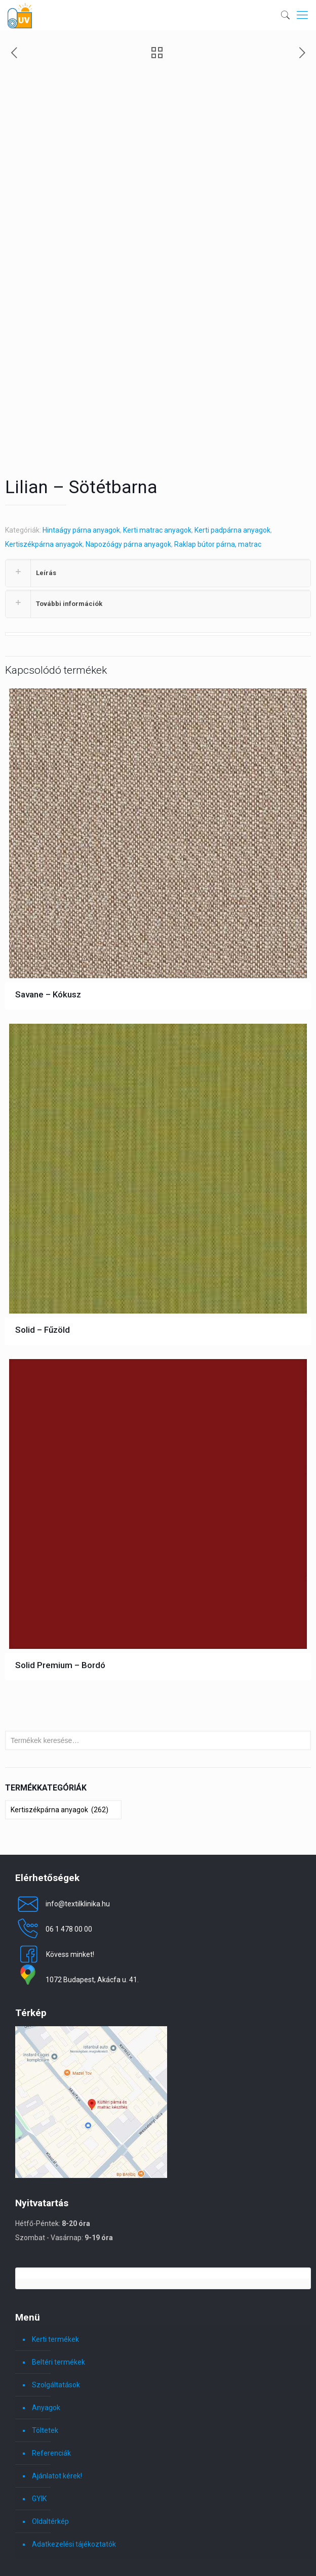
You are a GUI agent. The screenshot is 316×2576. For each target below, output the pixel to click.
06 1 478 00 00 (53, 1848)
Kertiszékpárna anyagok (44, 463)
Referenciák (51, 2372)
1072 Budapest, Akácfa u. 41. (77, 1899)
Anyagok (46, 2327)
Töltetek (45, 2349)
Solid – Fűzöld (42, 1249)
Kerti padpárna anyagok (232, 449)
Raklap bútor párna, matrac (217, 463)
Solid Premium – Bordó (60, 1584)
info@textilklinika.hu (62, 1823)
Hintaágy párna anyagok (81, 449)
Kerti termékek (55, 2258)
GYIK (39, 2418)
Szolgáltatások (56, 2304)
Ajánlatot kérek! (57, 2395)
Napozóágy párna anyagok (128, 463)
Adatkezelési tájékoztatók (74, 2463)
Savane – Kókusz (48, 913)
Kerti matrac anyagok (157, 449)
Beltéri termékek (58, 2281)
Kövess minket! (54, 1873)
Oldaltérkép (50, 2440)
